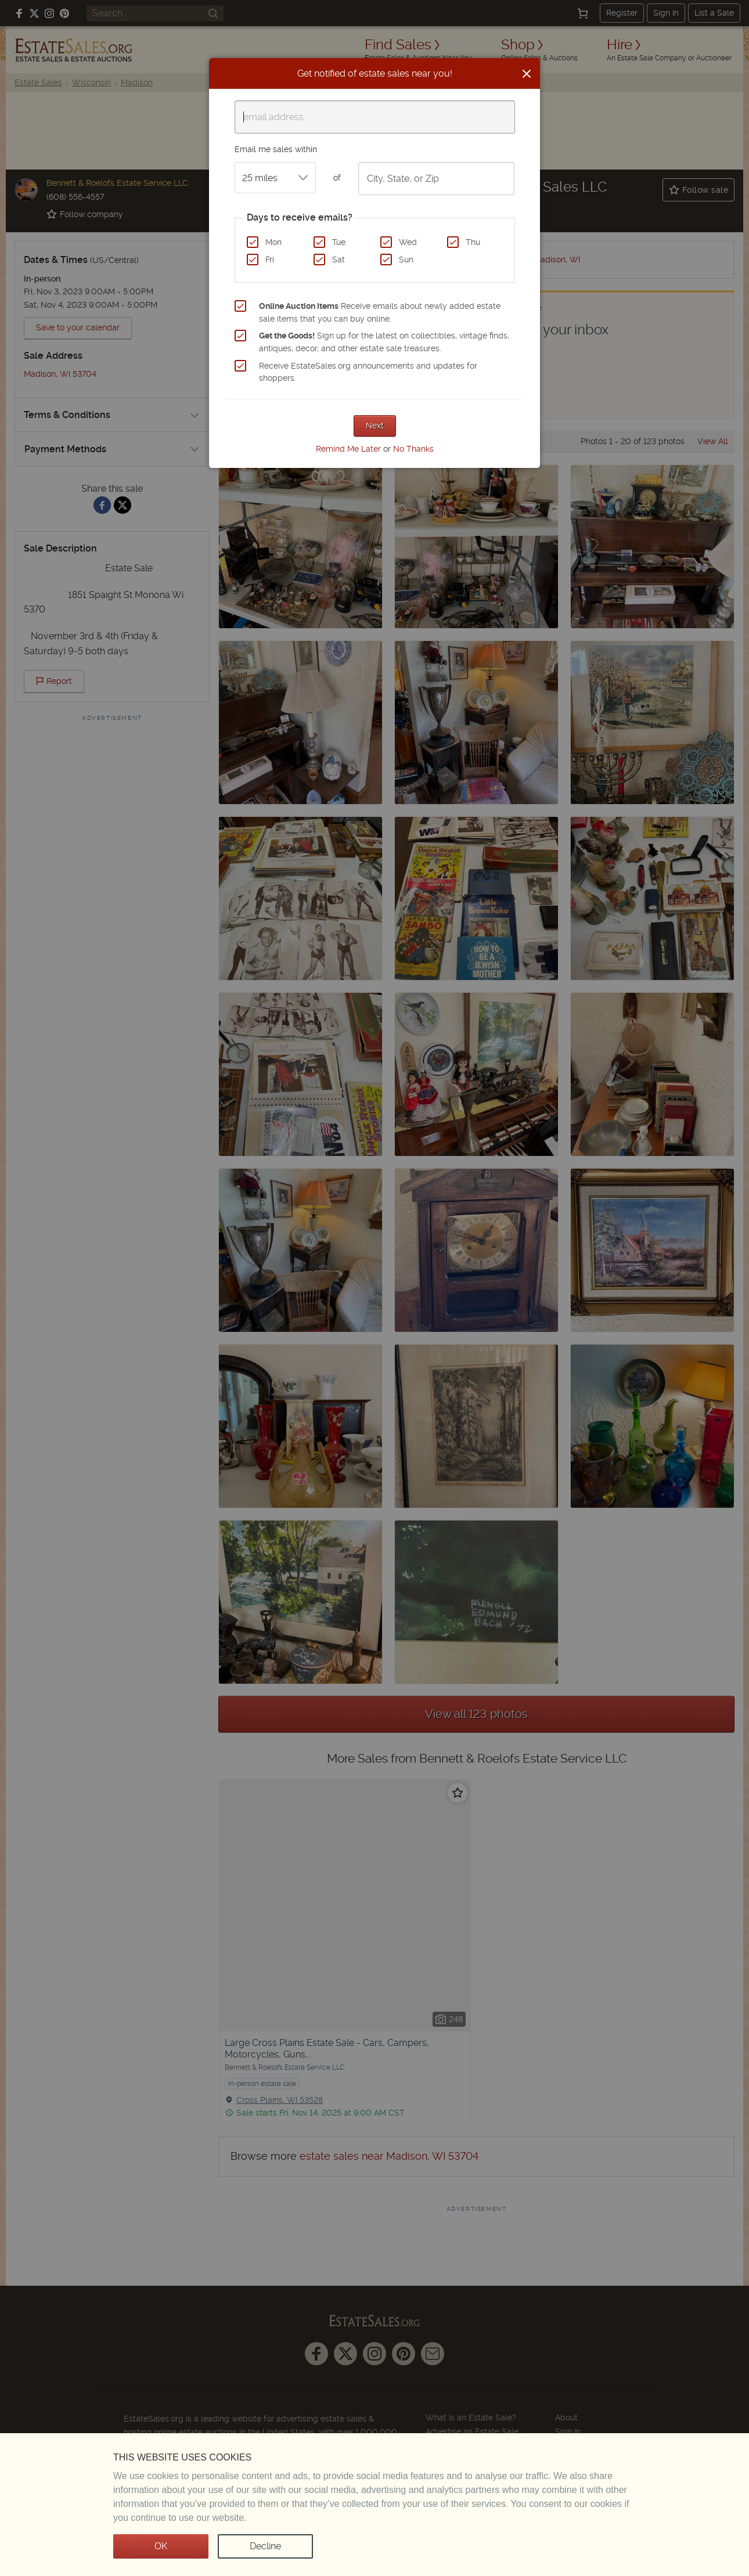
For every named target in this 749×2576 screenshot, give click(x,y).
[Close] (526, 74)
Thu (473, 242)
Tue (338, 242)
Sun (406, 259)
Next (375, 425)
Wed (408, 242)
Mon (273, 242)
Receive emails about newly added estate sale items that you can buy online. (379, 312)
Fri (269, 259)
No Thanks (413, 448)
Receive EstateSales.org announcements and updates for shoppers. (368, 372)
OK (160, 2546)
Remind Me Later (348, 448)
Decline (265, 2546)
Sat (338, 259)
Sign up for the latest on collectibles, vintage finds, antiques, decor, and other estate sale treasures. (384, 342)
